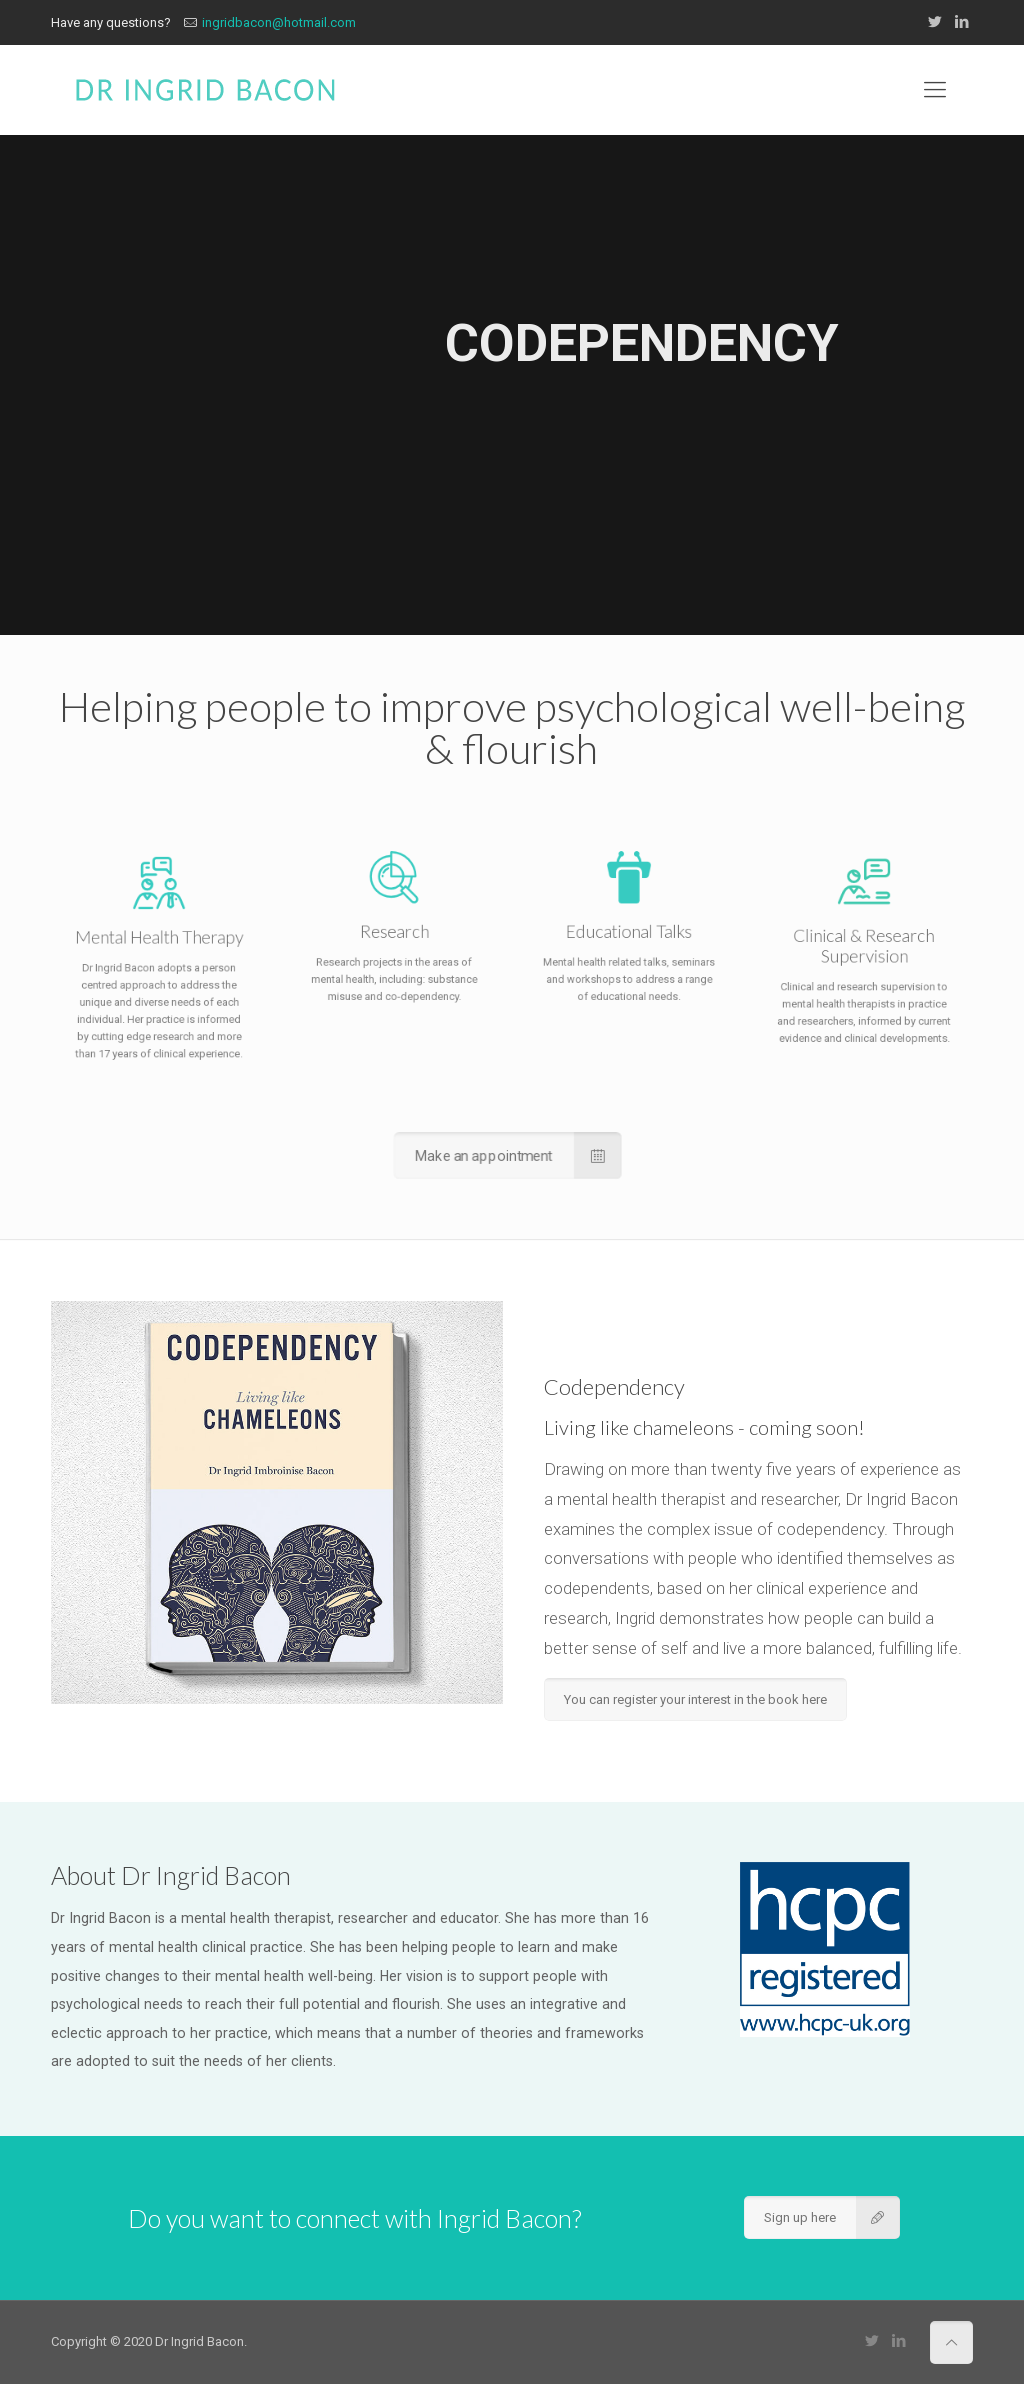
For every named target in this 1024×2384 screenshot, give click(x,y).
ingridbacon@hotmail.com (279, 22)
